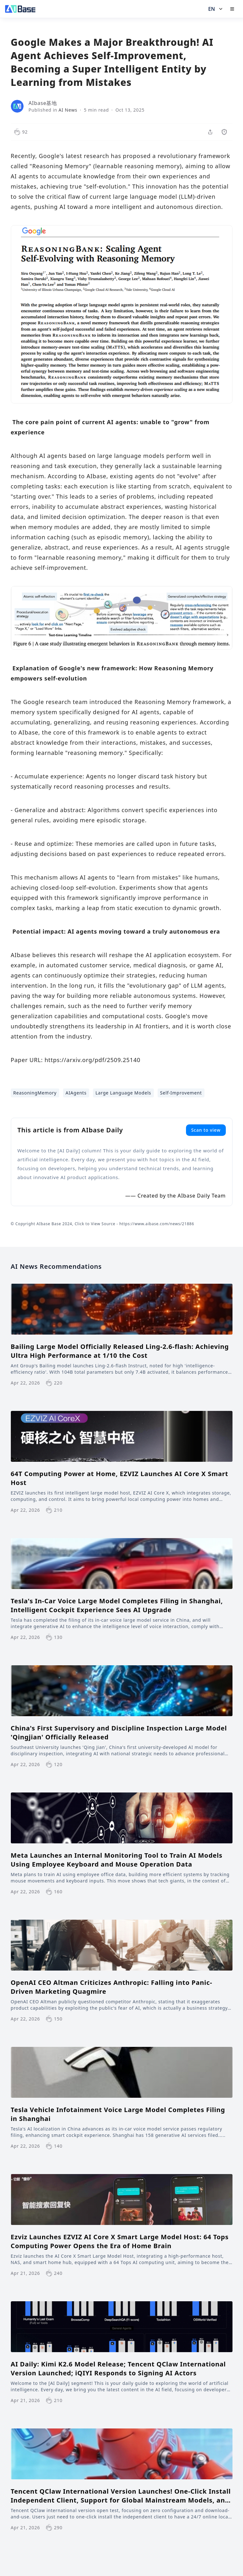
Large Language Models (123, 1093)
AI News (68, 110)
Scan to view (205, 1130)
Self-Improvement (181, 1093)
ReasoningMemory (35, 1093)
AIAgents (76, 1093)
